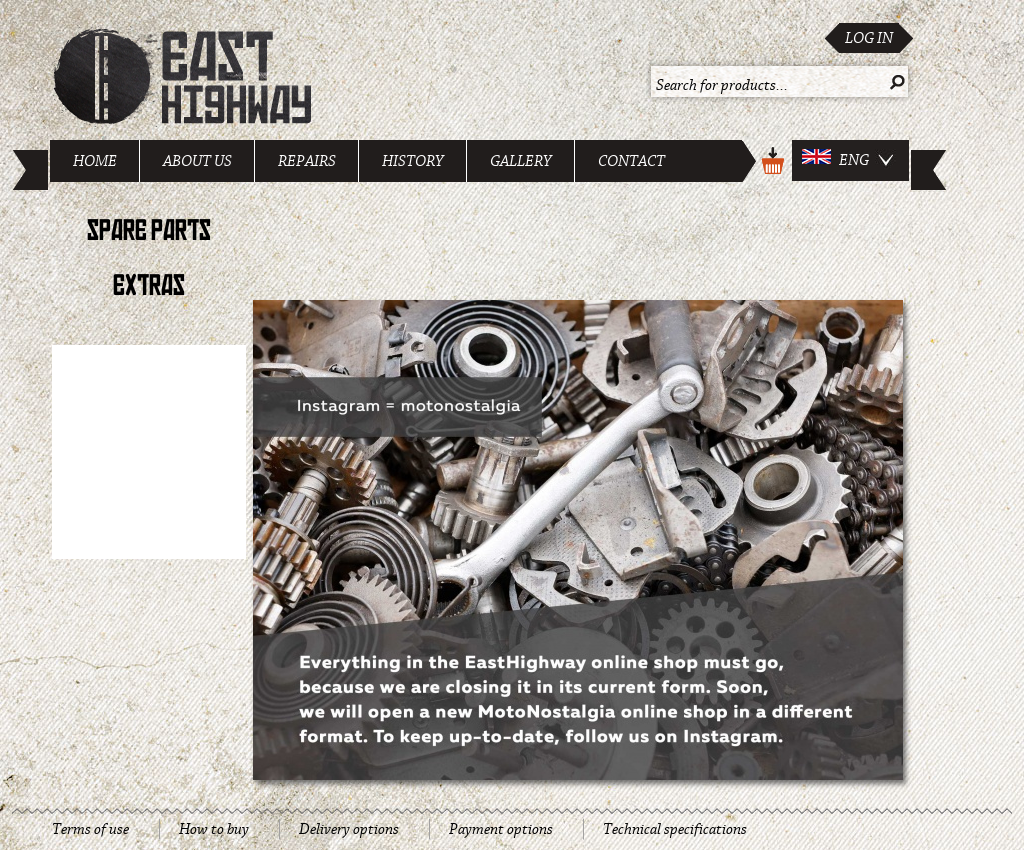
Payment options (501, 829)
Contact (631, 161)
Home (95, 161)
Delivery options (349, 829)
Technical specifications (675, 829)
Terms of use (90, 829)
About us (197, 161)
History (413, 161)
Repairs (307, 161)
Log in (869, 38)
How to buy (214, 829)
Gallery (521, 161)
